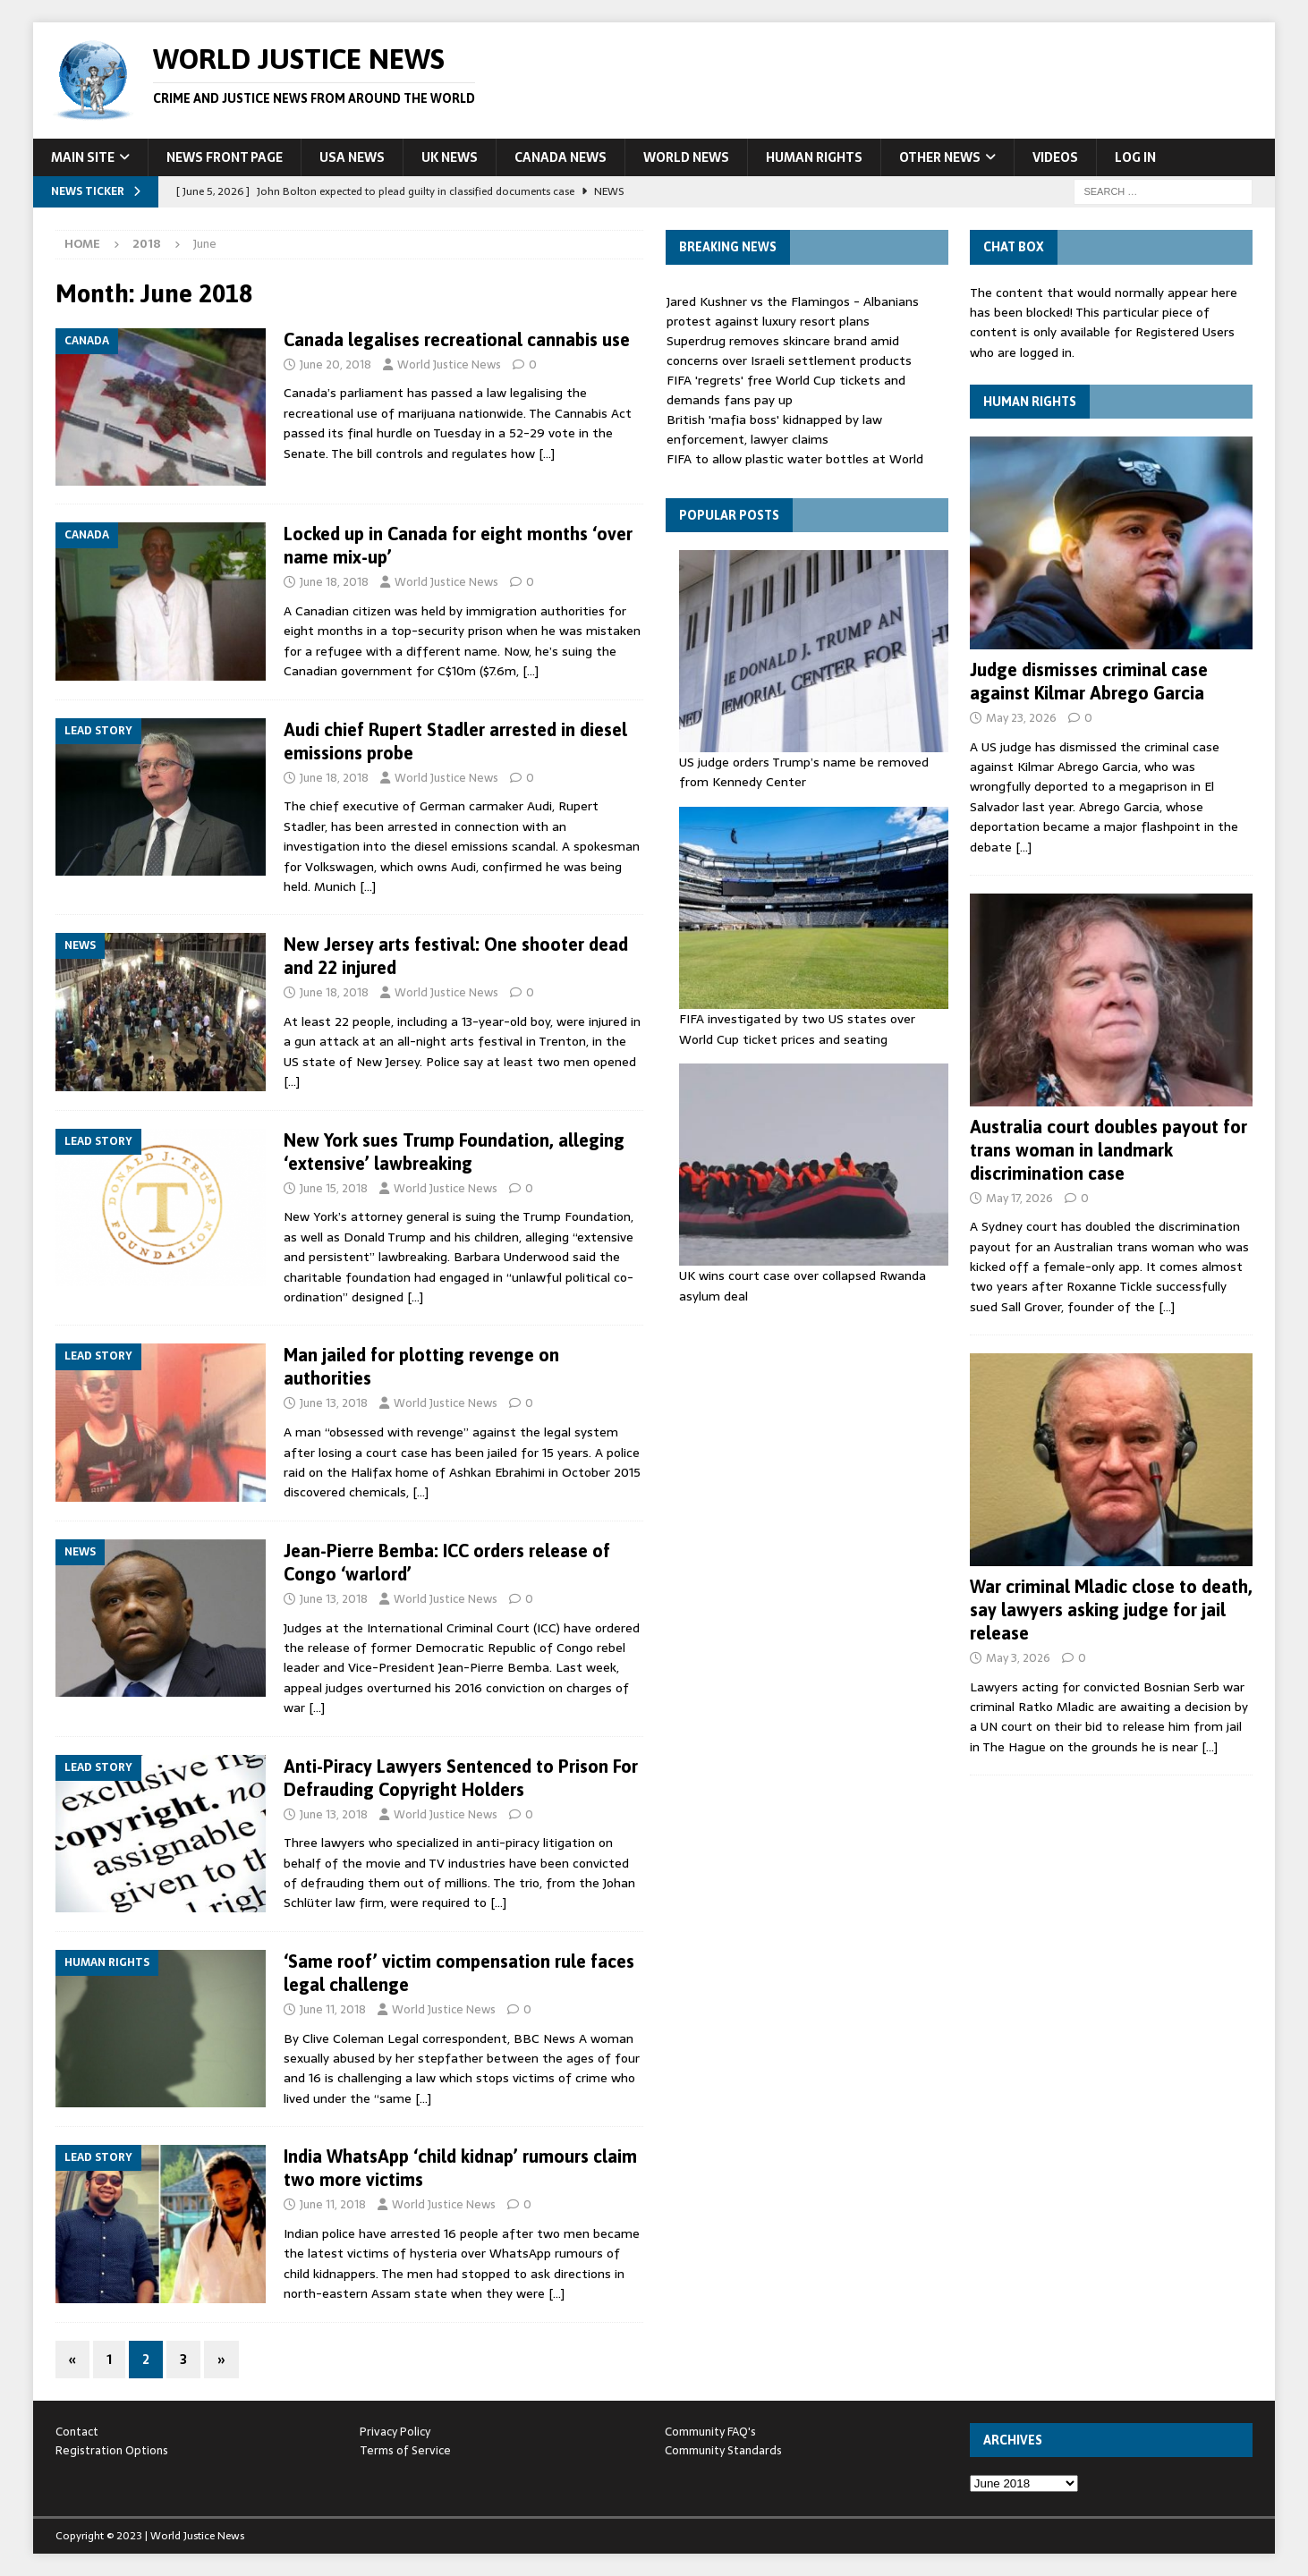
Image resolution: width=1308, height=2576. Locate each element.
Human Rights (814, 157)
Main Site (83, 157)
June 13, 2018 (334, 1403)
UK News (449, 157)
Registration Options (111, 2450)
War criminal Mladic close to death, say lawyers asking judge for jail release (1111, 1609)
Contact (76, 2431)
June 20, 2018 (335, 364)
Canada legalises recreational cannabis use (457, 339)
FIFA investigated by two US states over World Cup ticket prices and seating (797, 1028)
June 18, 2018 (334, 581)
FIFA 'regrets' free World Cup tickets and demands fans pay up (786, 390)
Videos (1055, 157)
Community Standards (723, 2450)
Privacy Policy (395, 2431)
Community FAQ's (710, 2431)
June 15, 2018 (334, 1188)
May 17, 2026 (1019, 1198)
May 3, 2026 (1018, 1657)
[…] (547, 453)
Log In (1135, 157)
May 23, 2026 (1021, 717)
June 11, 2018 (333, 2009)
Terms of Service (405, 2450)
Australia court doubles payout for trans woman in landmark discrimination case (1108, 1149)
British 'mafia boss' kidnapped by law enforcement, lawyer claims (774, 429)
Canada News (560, 157)
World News (686, 157)
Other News (940, 157)
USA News (352, 157)
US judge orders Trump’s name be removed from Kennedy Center (804, 772)
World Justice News (449, 364)
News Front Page (224, 157)
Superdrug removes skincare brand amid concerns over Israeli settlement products (789, 350)
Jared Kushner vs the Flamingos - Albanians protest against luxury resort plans (793, 311)
